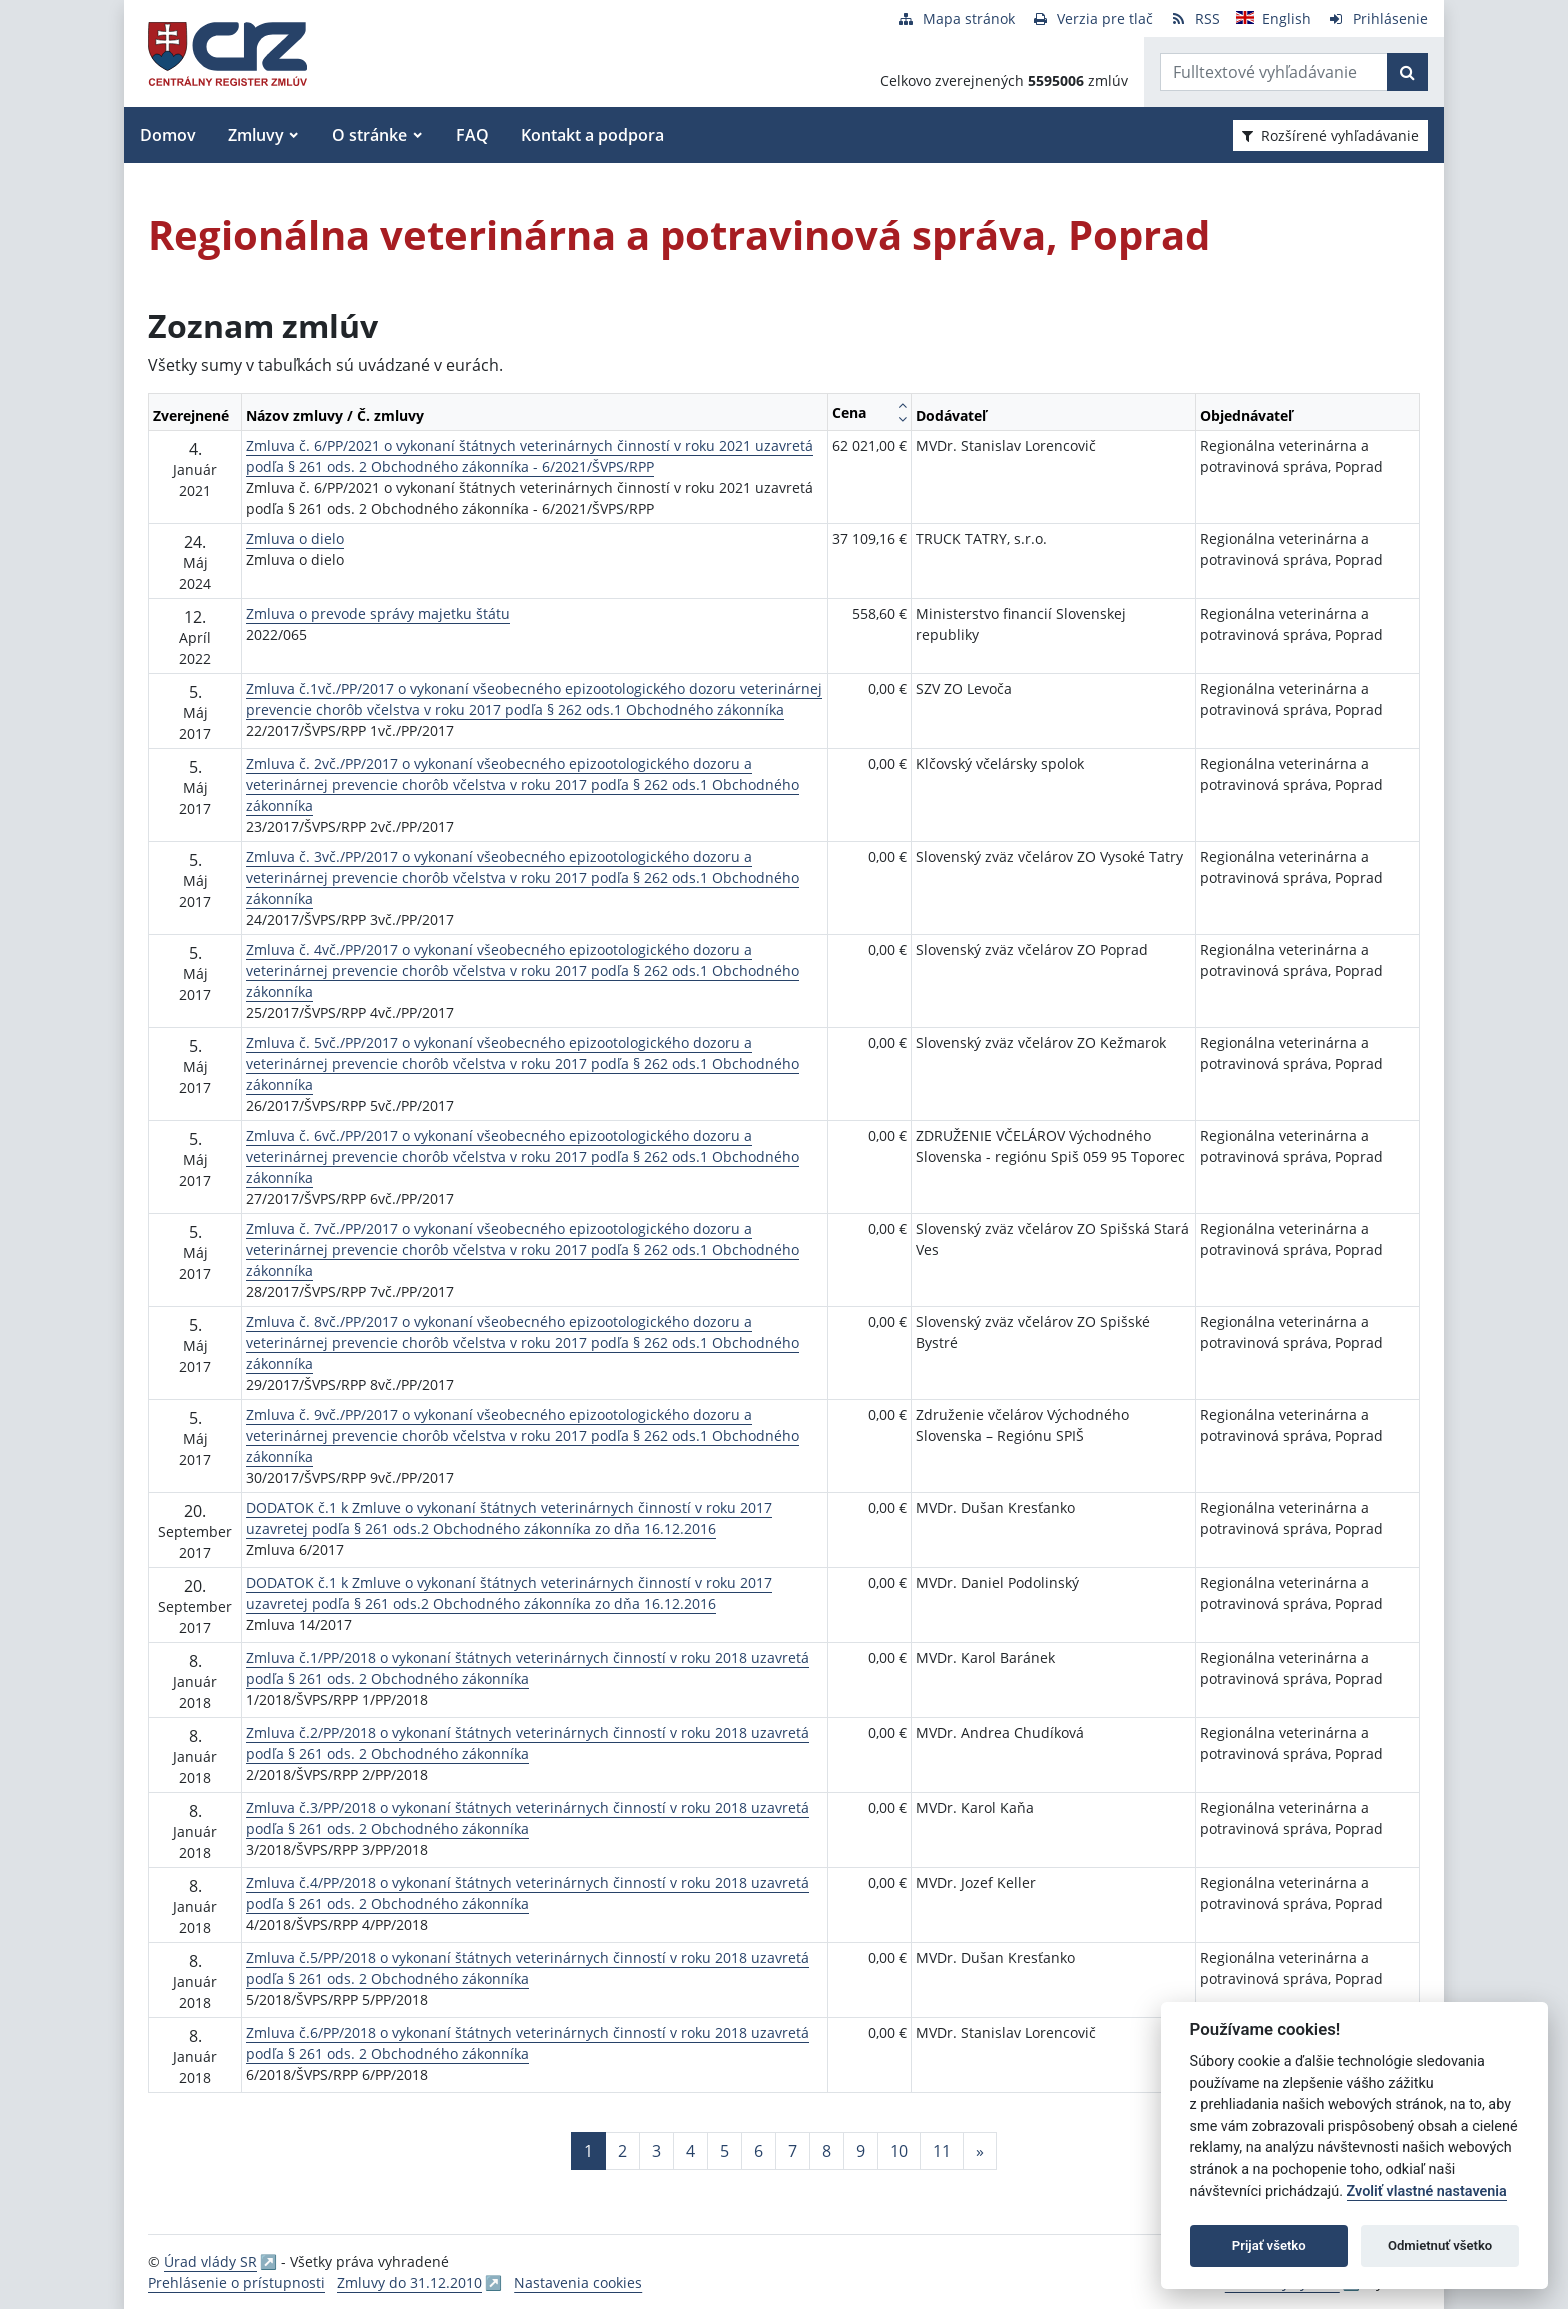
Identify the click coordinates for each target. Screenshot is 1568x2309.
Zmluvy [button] (256, 135)
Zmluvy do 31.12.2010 (409, 2282)
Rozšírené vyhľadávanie (1330, 135)
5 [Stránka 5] (724, 2151)
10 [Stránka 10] (899, 2151)
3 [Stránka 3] (656, 2151)
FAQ (472, 135)
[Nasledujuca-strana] (980, 2151)
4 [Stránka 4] (690, 2151)
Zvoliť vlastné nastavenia (1427, 2191)
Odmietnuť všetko (1440, 2245)
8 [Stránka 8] (826, 2151)
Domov (168, 135)
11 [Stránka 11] (942, 2151)
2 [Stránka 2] (622, 2151)
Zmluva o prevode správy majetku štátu (378, 613)
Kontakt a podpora (592, 135)
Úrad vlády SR (210, 2261)
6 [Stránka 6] (758, 2151)
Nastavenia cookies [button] (578, 2282)
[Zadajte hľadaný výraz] (1274, 72)
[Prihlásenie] (1377, 18)
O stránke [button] (369, 135)
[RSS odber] (1194, 18)
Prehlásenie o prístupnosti (236, 2282)
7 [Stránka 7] (792, 2151)
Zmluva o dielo (295, 538)
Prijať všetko (1269, 2245)
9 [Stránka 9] (860, 2151)
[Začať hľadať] (1407, 72)
